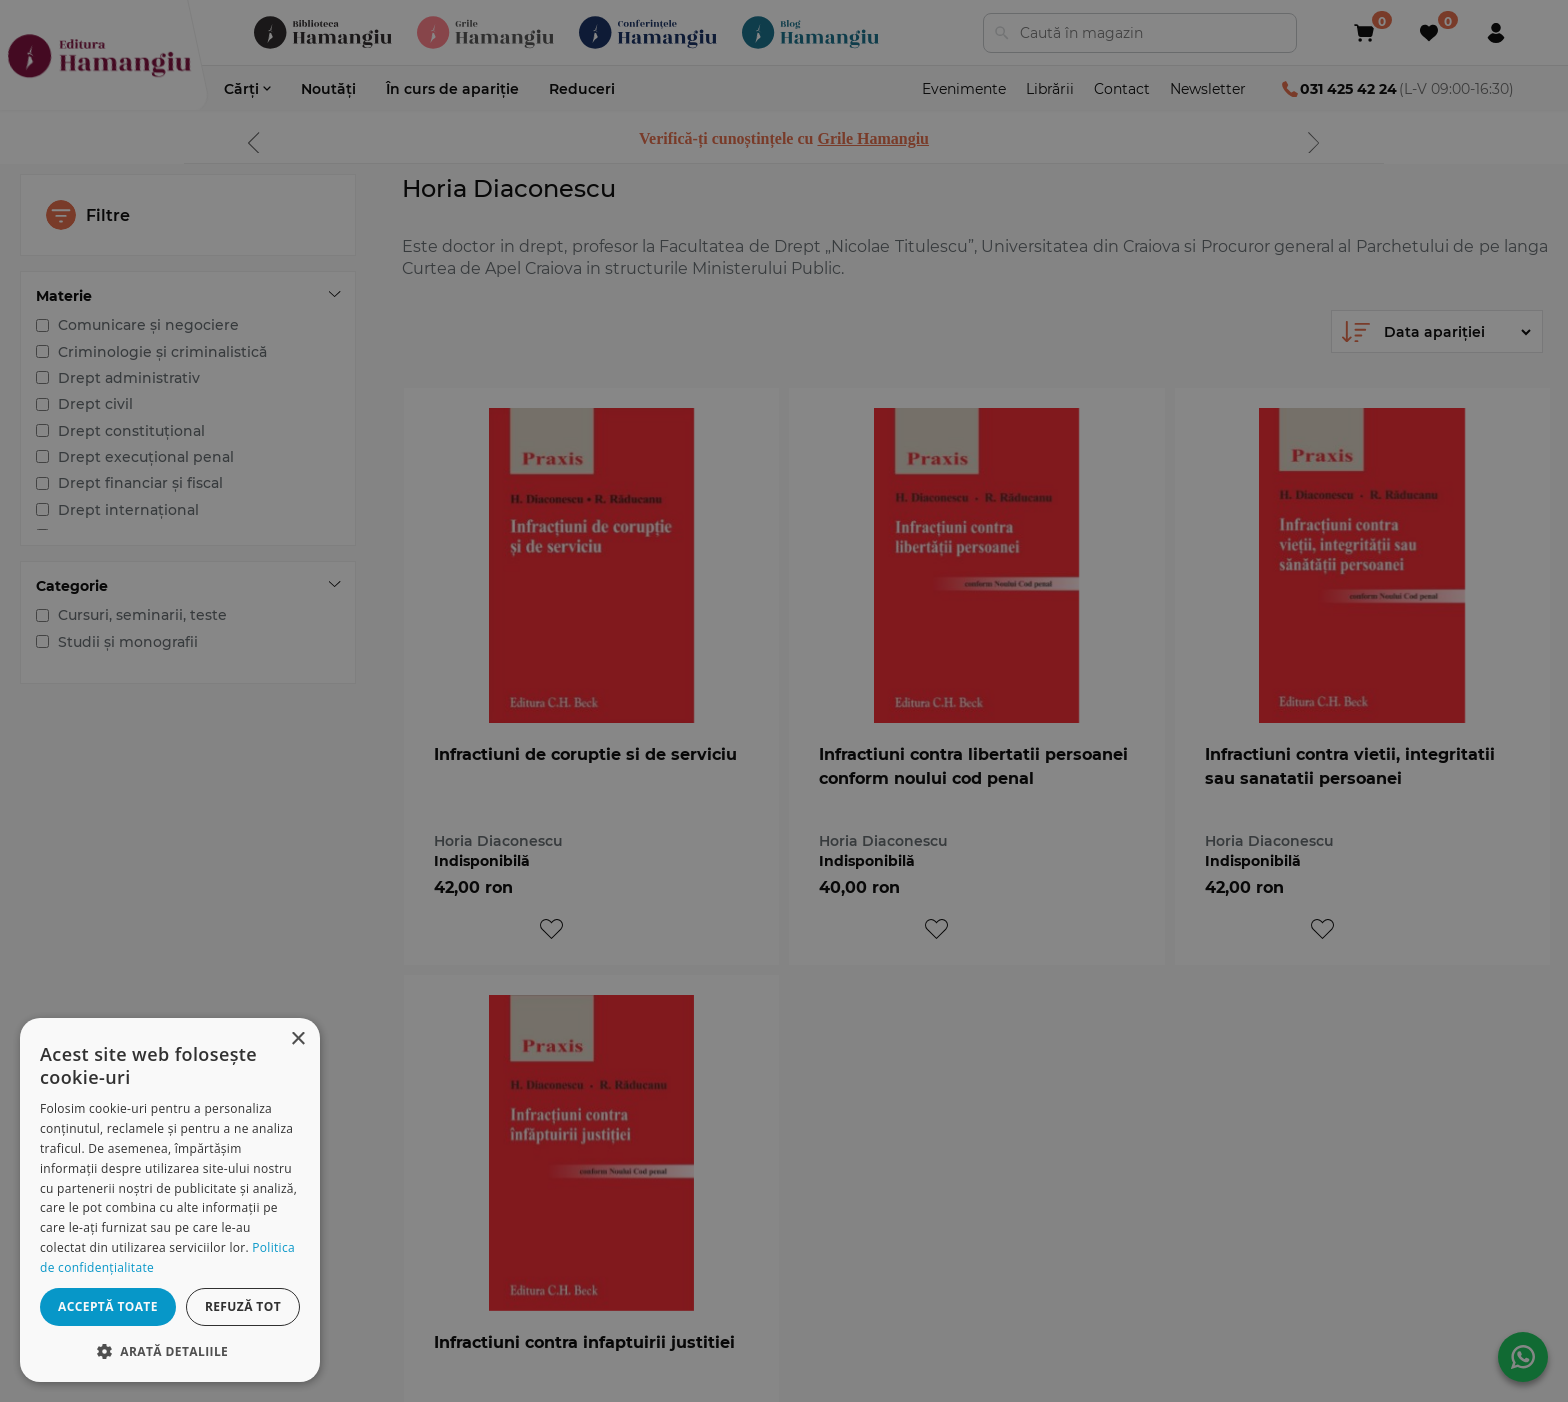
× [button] (297, 1039)
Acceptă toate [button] (108, 1306)
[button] (170, 1350)
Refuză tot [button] (243, 1306)
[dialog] (170, 1200)
